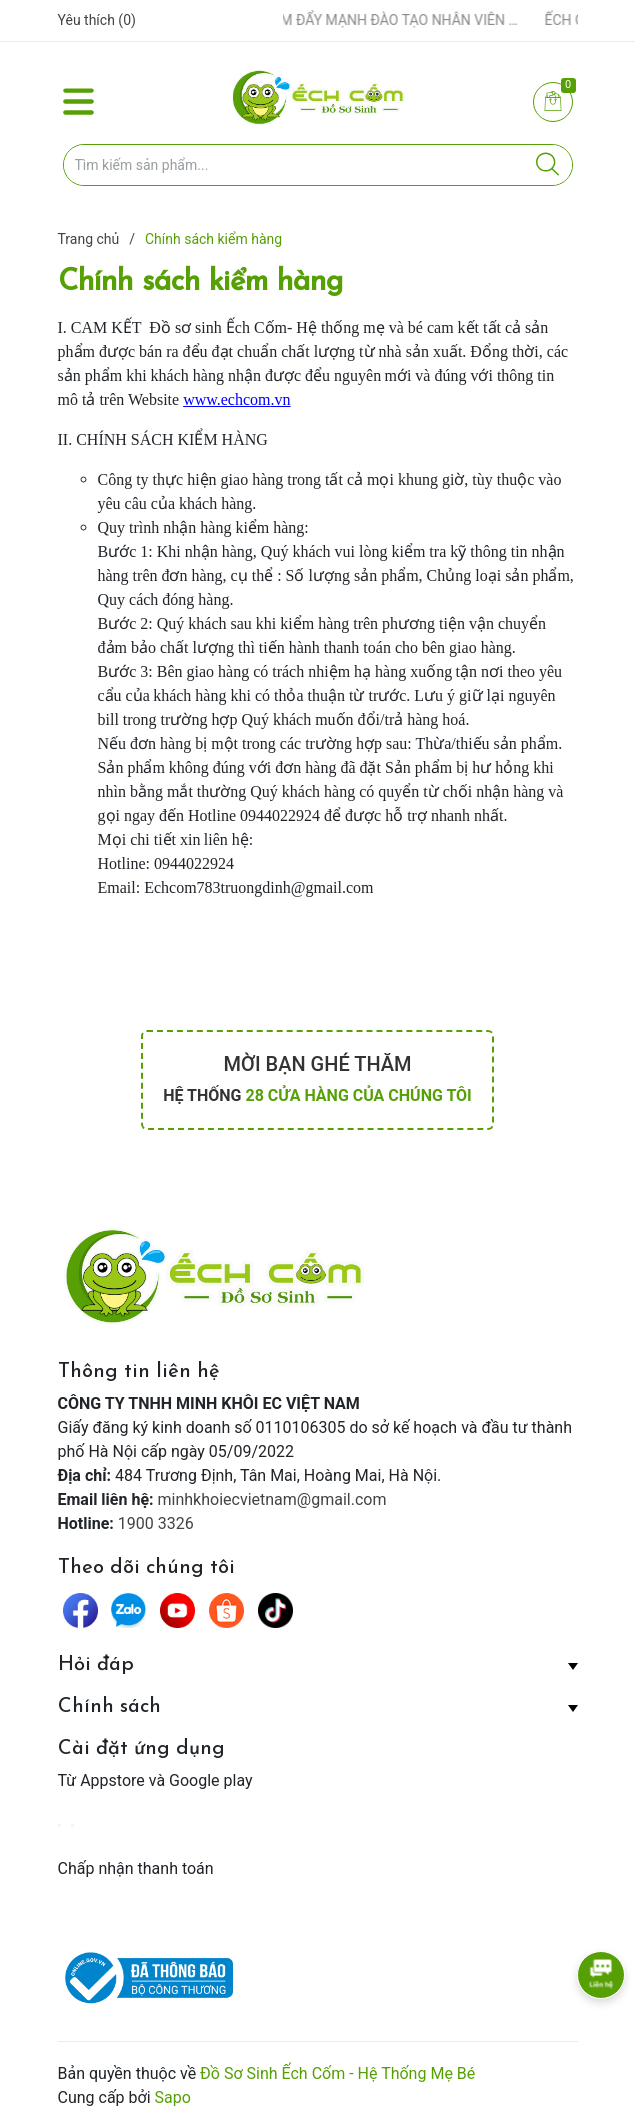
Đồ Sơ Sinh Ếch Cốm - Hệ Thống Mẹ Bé (337, 2073)
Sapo (173, 2097)
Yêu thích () (97, 20)
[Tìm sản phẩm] (318, 165)
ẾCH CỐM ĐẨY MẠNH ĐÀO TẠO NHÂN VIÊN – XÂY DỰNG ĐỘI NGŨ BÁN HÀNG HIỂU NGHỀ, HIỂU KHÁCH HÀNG (381, 20)
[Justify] (547, 165)
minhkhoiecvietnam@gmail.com (272, 1499)
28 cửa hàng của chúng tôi (358, 1095)
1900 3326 (156, 1523)
